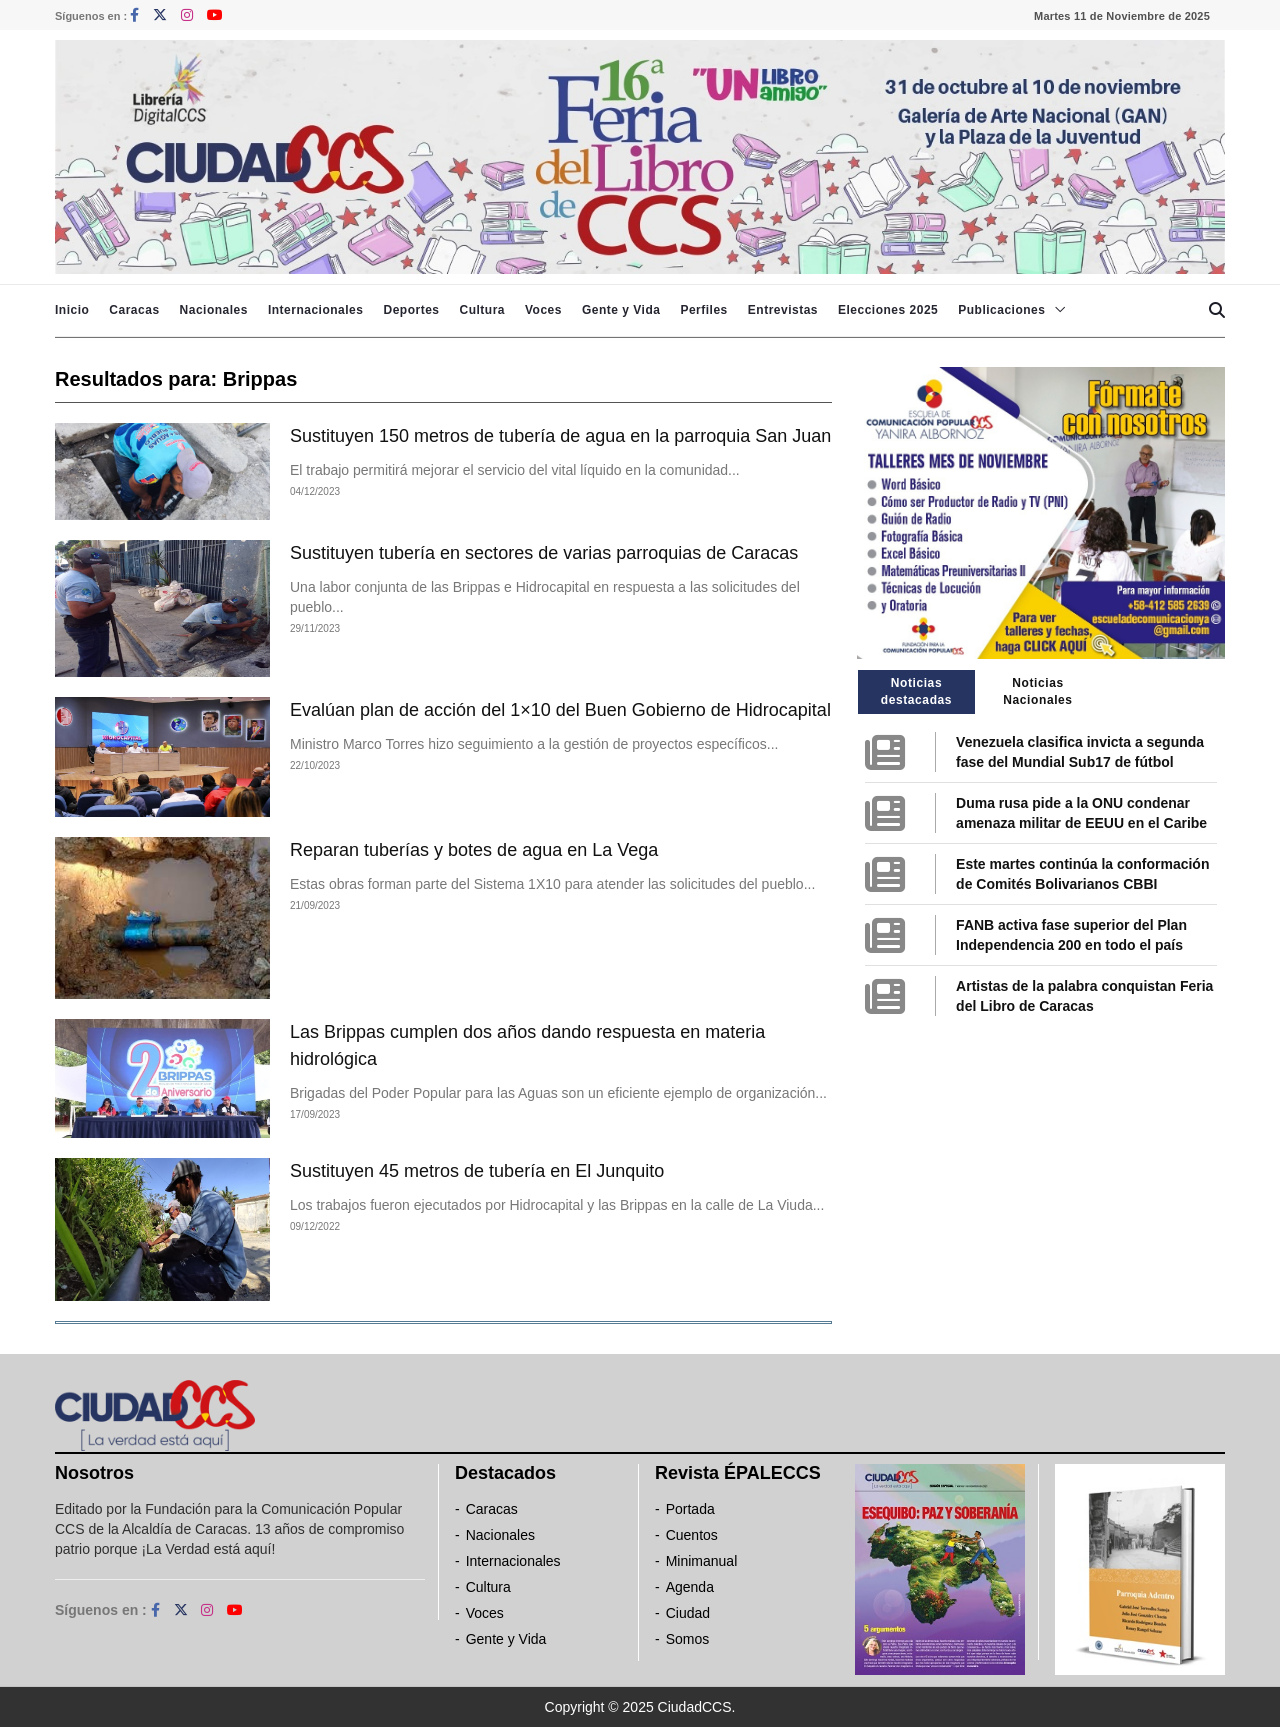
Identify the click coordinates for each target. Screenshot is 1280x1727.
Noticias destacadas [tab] (916, 691)
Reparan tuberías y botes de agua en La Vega (474, 850)
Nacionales (214, 310)
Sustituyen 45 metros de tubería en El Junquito (477, 1171)
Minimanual (702, 1561)
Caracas (134, 310)
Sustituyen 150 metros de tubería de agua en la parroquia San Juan (560, 436)
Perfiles (703, 310)
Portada (690, 1509)
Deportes (411, 310)
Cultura (482, 310)
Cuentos (692, 1535)
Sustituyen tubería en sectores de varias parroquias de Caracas (544, 553)
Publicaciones (1001, 310)
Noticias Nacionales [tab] (1037, 691)
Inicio (72, 310)
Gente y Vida (621, 310)
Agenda (690, 1587)
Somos (688, 1639)
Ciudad (688, 1613)
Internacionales (316, 310)
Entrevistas (783, 310)
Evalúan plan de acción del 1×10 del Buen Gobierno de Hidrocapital (560, 710)
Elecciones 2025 (888, 310)
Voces (543, 310)
